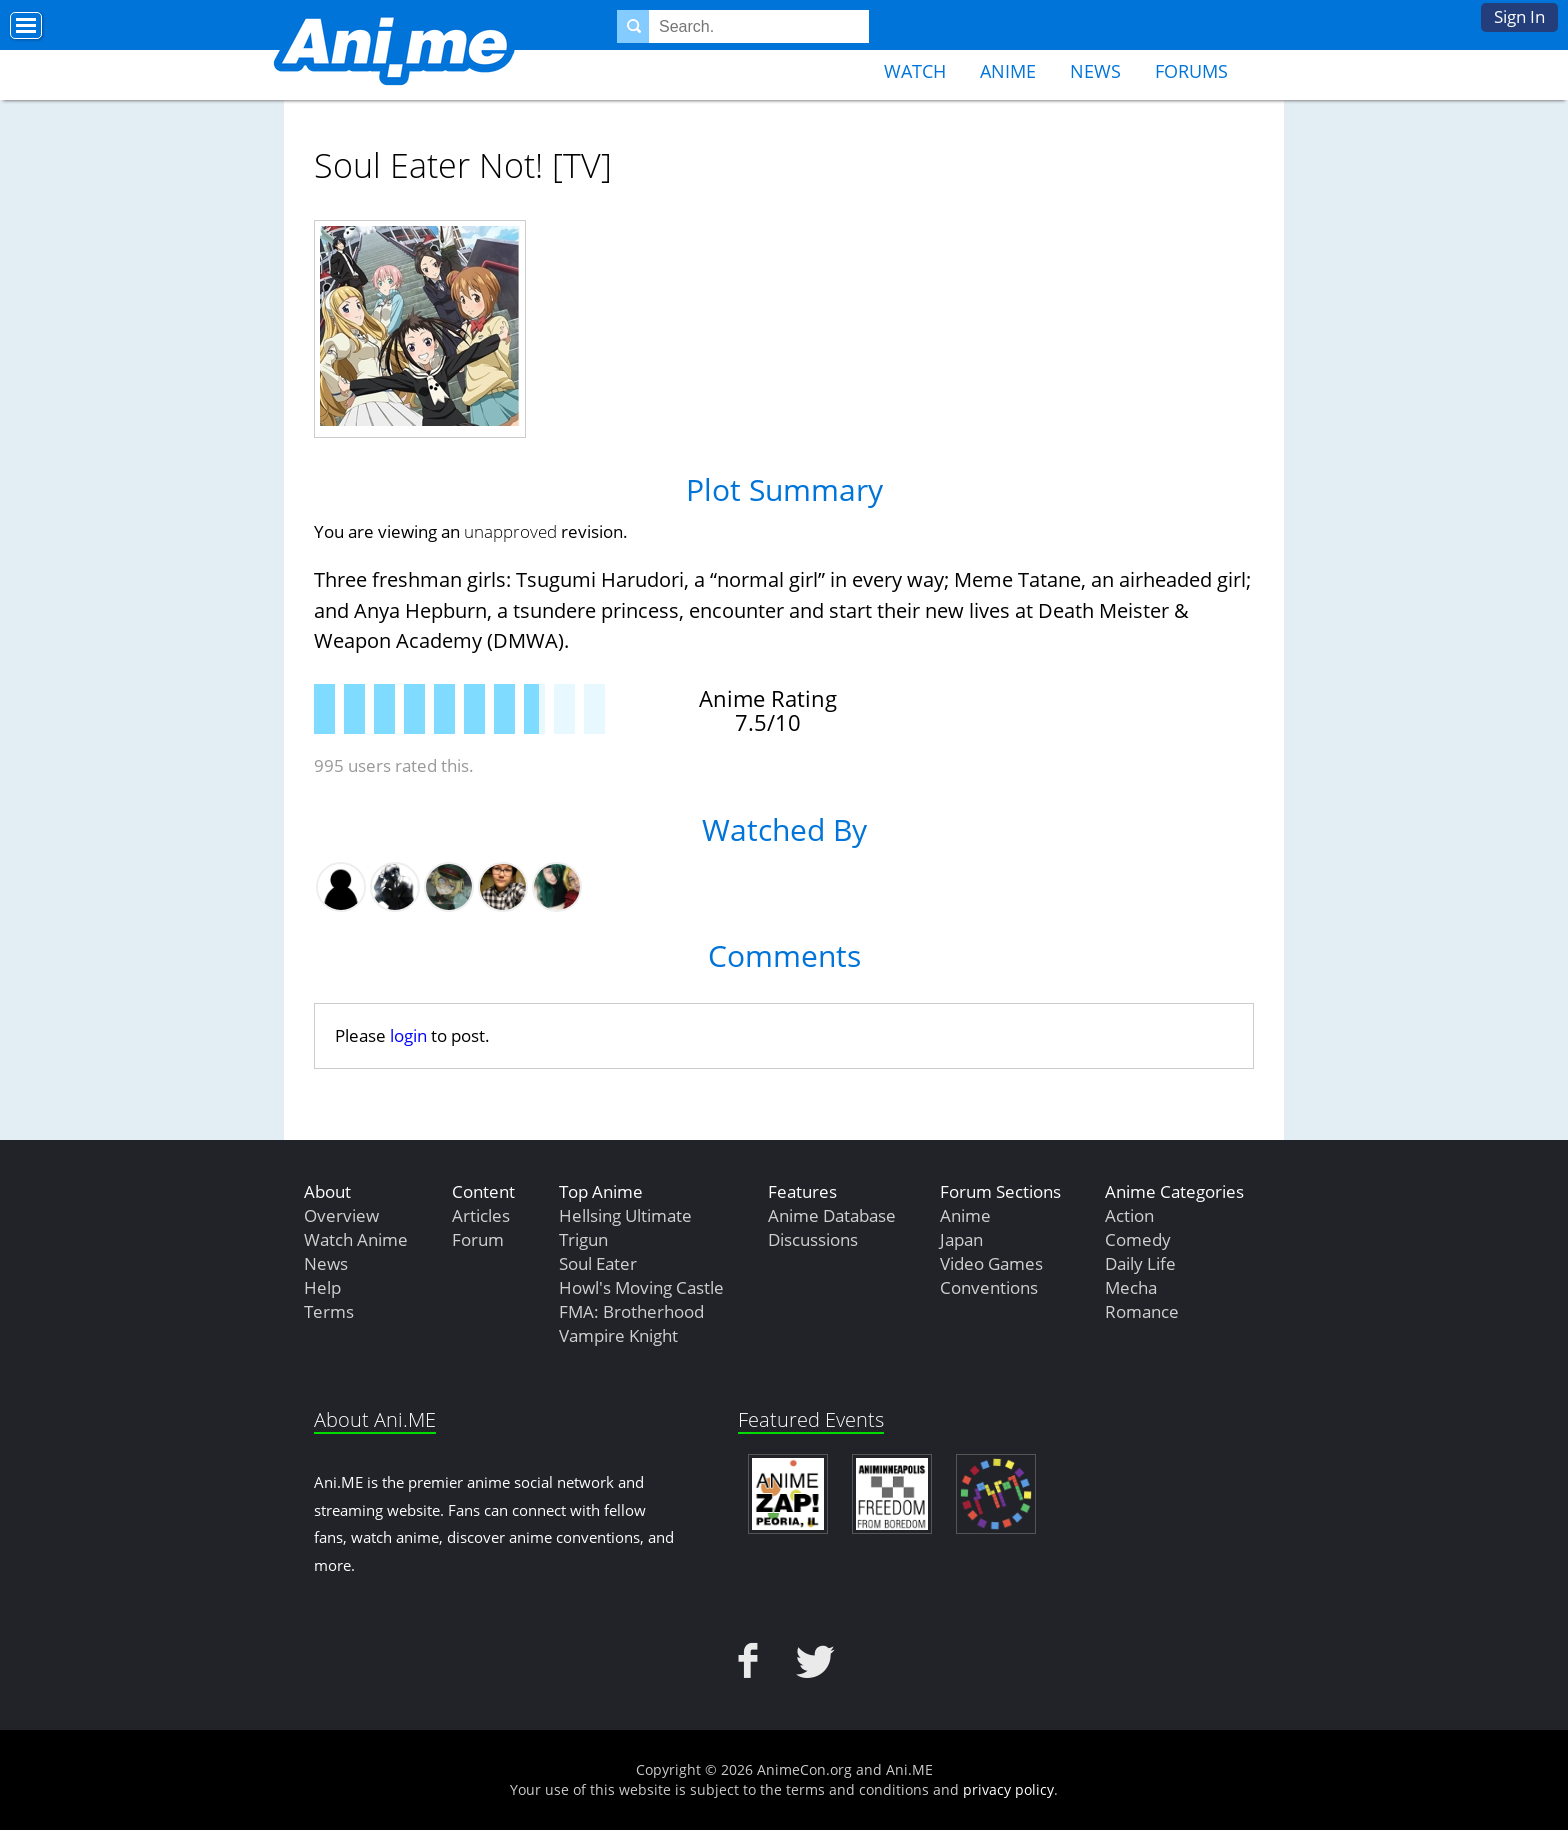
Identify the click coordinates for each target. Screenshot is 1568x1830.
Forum (478, 1239)
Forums (1191, 71)
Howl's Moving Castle (641, 1287)
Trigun (583, 1239)
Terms (329, 1311)
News (1095, 71)
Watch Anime (356, 1239)
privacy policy (1008, 1789)
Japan (961, 1239)
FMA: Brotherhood (631, 1311)
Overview (341, 1215)
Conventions (989, 1287)
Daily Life (1140, 1263)
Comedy (1138, 1239)
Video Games (991, 1263)
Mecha (1131, 1287)
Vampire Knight (618, 1335)
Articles (481, 1215)
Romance (1142, 1311)
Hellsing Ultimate (625, 1215)
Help (322, 1287)
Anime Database (832, 1215)
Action (1129, 1215)
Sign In (1519, 16)
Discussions (813, 1239)
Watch (915, 71)
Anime (1008, 71)
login (408, 1035)
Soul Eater (598, 1263)
